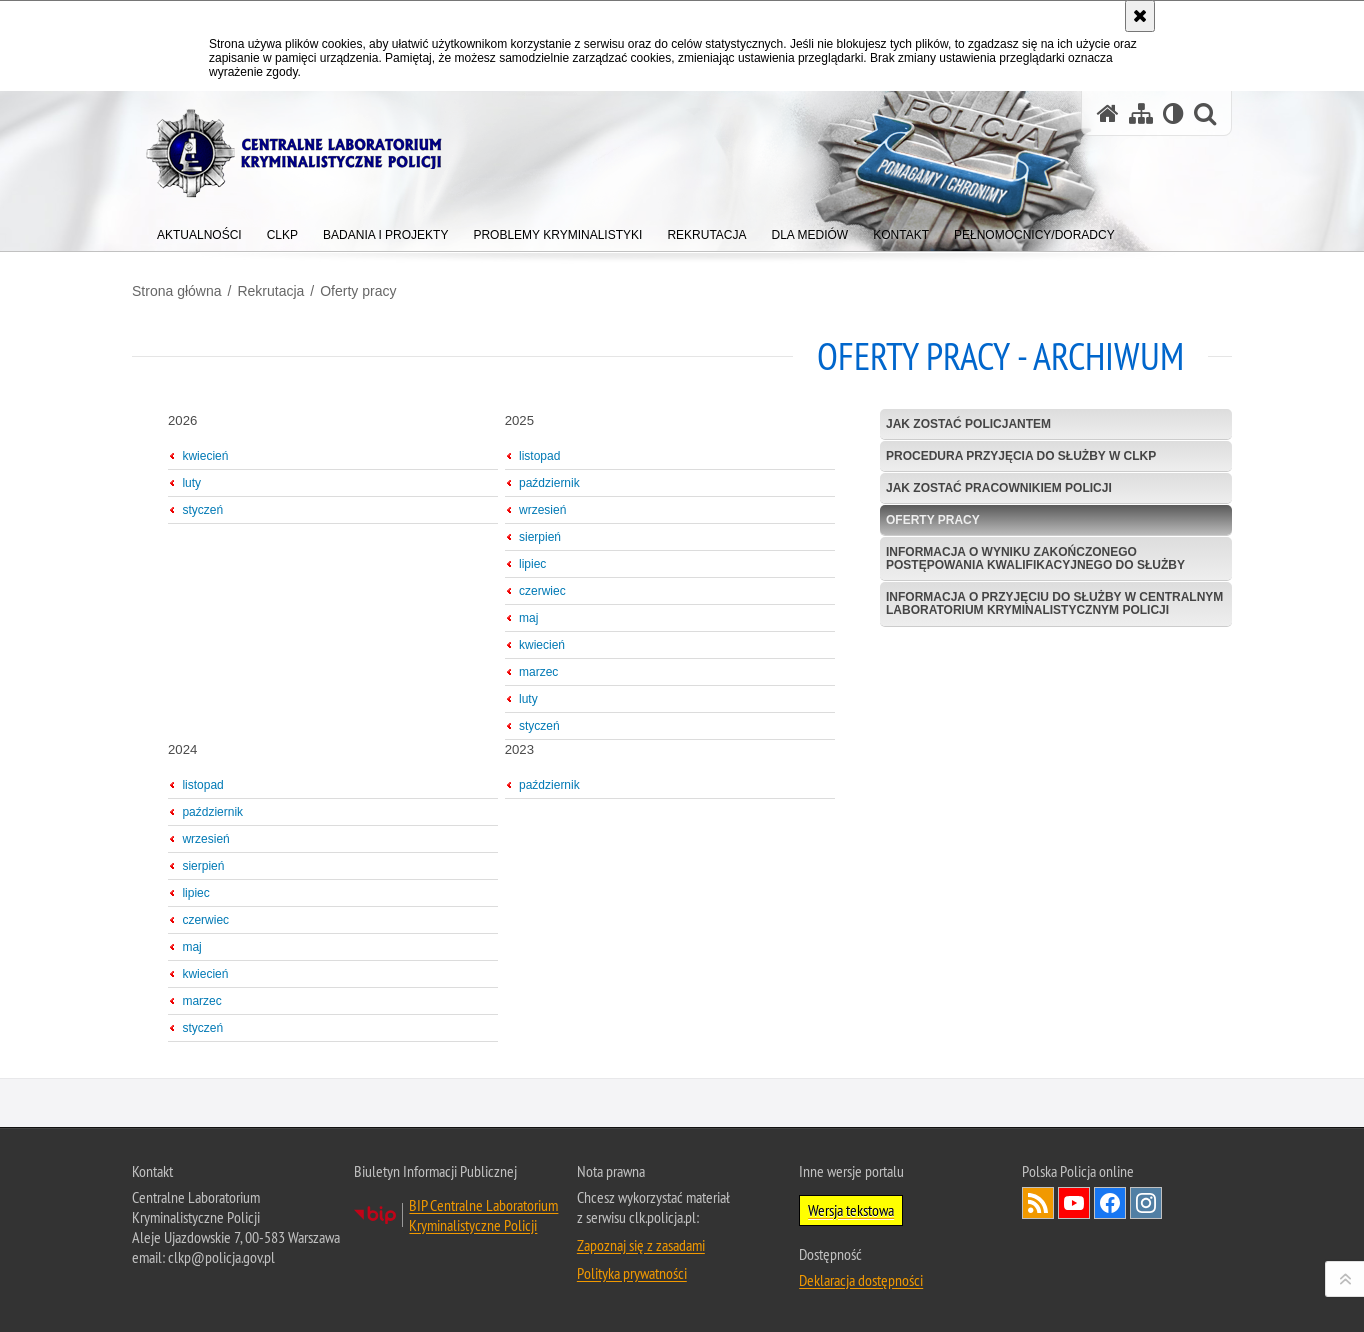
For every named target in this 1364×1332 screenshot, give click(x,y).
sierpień (540, 537)
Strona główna (177, 291)
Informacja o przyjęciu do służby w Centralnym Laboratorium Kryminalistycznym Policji (1054, 603)
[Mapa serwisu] (1141, 113)
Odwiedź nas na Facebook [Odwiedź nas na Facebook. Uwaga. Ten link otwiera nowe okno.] (1110, 1203)
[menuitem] (199, 230)
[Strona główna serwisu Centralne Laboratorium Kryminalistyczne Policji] (1108, 113)
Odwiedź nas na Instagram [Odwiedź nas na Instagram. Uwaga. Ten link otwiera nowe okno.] (1146, 1203)
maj (528, 618)
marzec (538, 672)
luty (191, 483)
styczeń (202, 510)
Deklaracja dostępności (861, 1280)
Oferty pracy (358, 291)
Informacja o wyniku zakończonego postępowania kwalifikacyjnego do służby (1035, 558)
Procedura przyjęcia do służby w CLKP (1021, 456)
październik (549, 483)
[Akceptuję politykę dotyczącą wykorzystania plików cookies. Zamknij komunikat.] (1140, 16)
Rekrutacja (270, 291)
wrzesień (542, 510)
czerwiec (542, 591)
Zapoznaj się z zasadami (641, 1245)
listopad (539, 456)
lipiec (532, 564)
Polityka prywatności (632, 1273)
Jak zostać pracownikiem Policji (999, 488)
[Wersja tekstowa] (1173, 113)
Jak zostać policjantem (968, 424)
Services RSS (1038, 1203)
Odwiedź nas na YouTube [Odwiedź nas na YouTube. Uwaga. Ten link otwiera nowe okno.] (1074, 1203)
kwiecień (205, 456)
